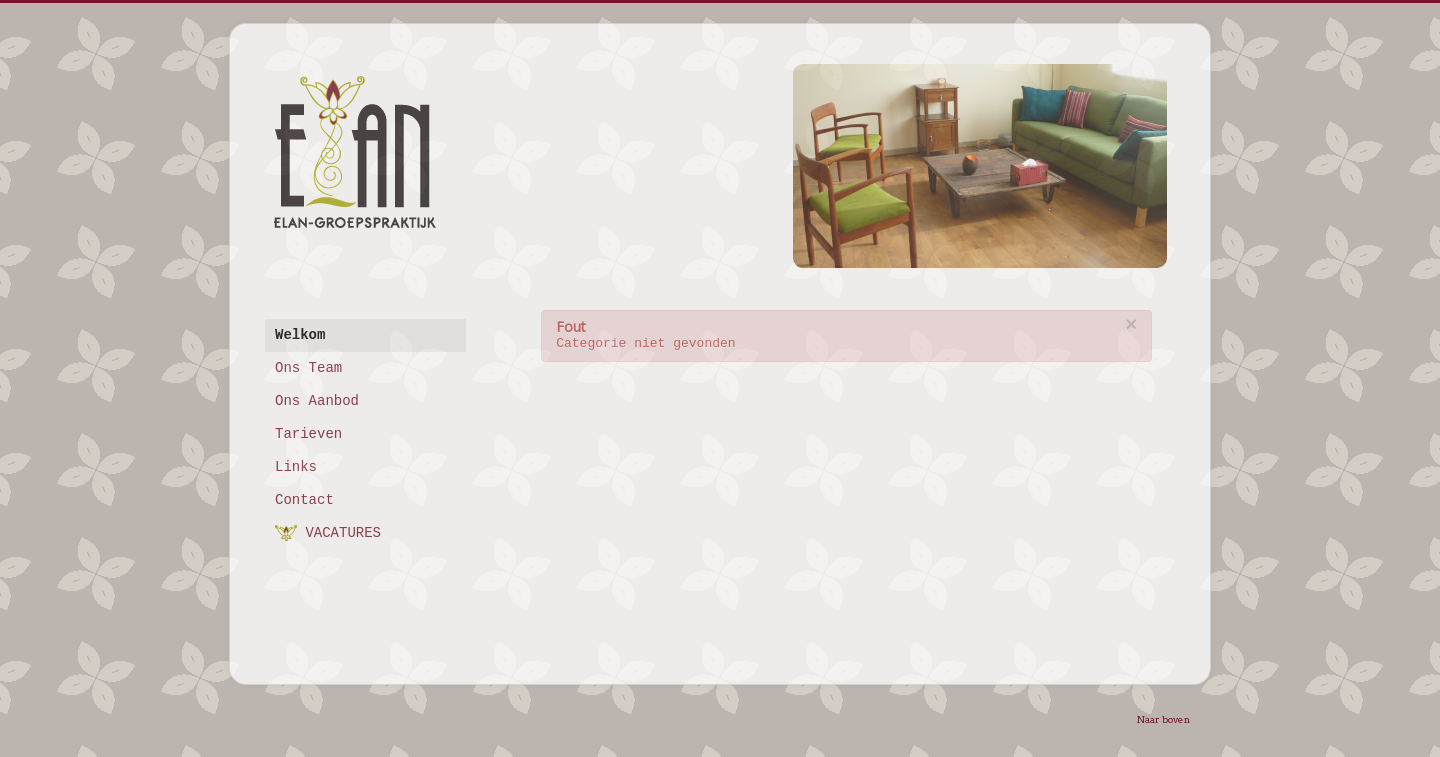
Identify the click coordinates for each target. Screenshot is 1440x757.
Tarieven (308, 434)
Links (296, 467)
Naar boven (1163, 719)
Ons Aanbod (317, 401)
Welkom (300, 335)
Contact (304, 500)
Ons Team (308, 368)
